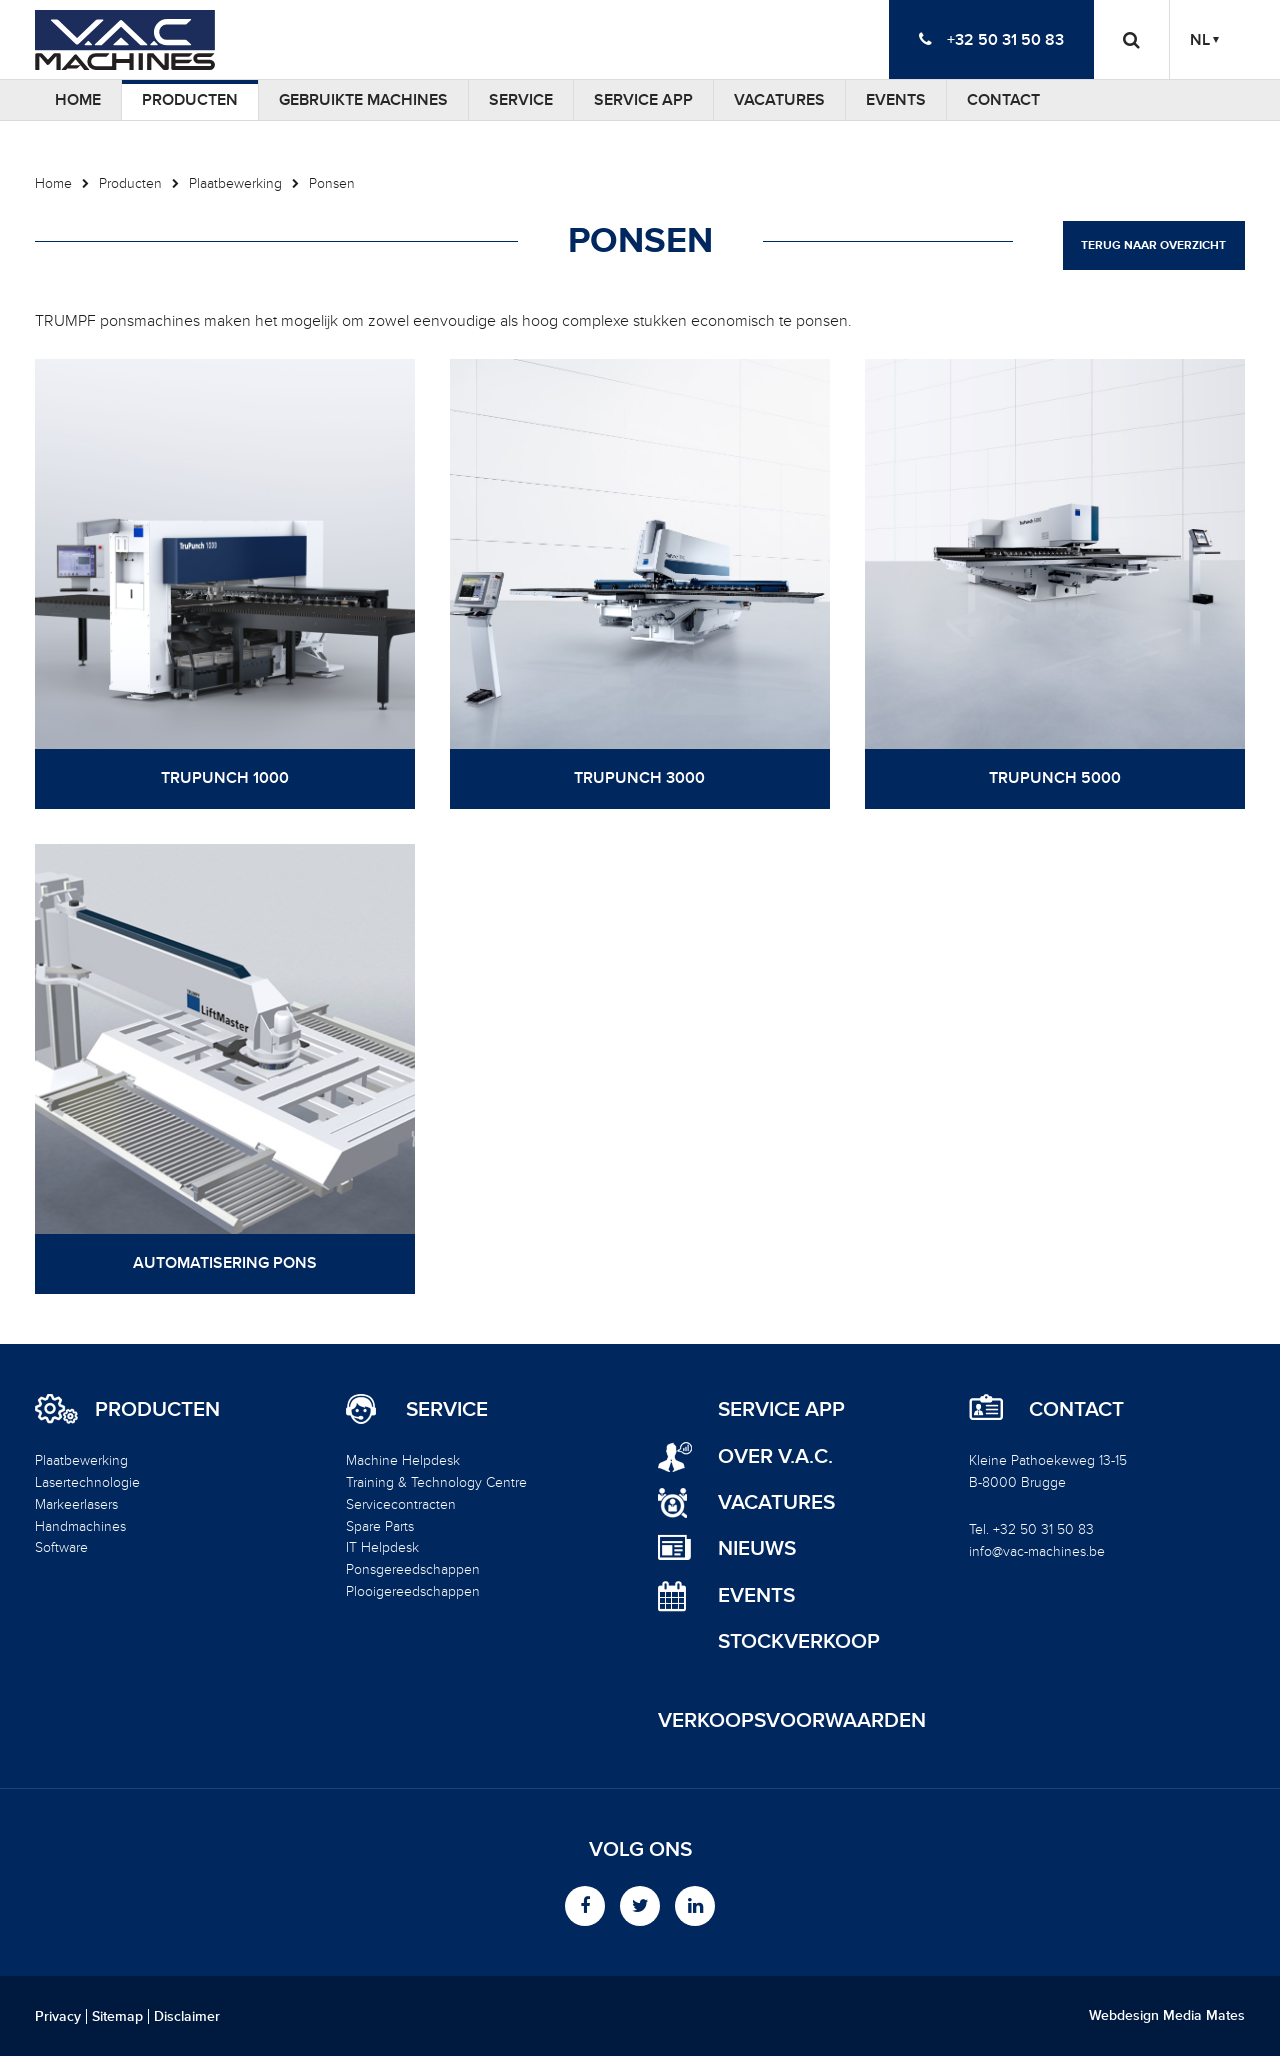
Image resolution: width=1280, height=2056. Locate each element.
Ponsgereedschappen (413, 1569)
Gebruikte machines (363, 100)
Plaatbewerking (235, 183)
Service (521, 100)
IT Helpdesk (382, 1547)
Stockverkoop (799, 1641)
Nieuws (757, 1548)
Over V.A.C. (775, 1456)
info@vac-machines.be (1037, 1551)
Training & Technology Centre (436, 1482)
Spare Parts (380, 1526)
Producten (190, 100)
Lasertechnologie (87, 1482)
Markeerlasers (76, 1504)
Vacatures (779, 100)
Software (61, 1547)
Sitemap (117, 2017)
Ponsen (332, 183)
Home (78, 100)
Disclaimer (187, 2017)
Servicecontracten (401, 1504)
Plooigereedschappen (413, 1591)
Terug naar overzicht (1153, 245)
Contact (1003, 100)
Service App (643, 100)
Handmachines (80, 1526)
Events (896, 100)
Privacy (58, 2017)
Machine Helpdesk (403, 1460)
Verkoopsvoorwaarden (792, 1720)
